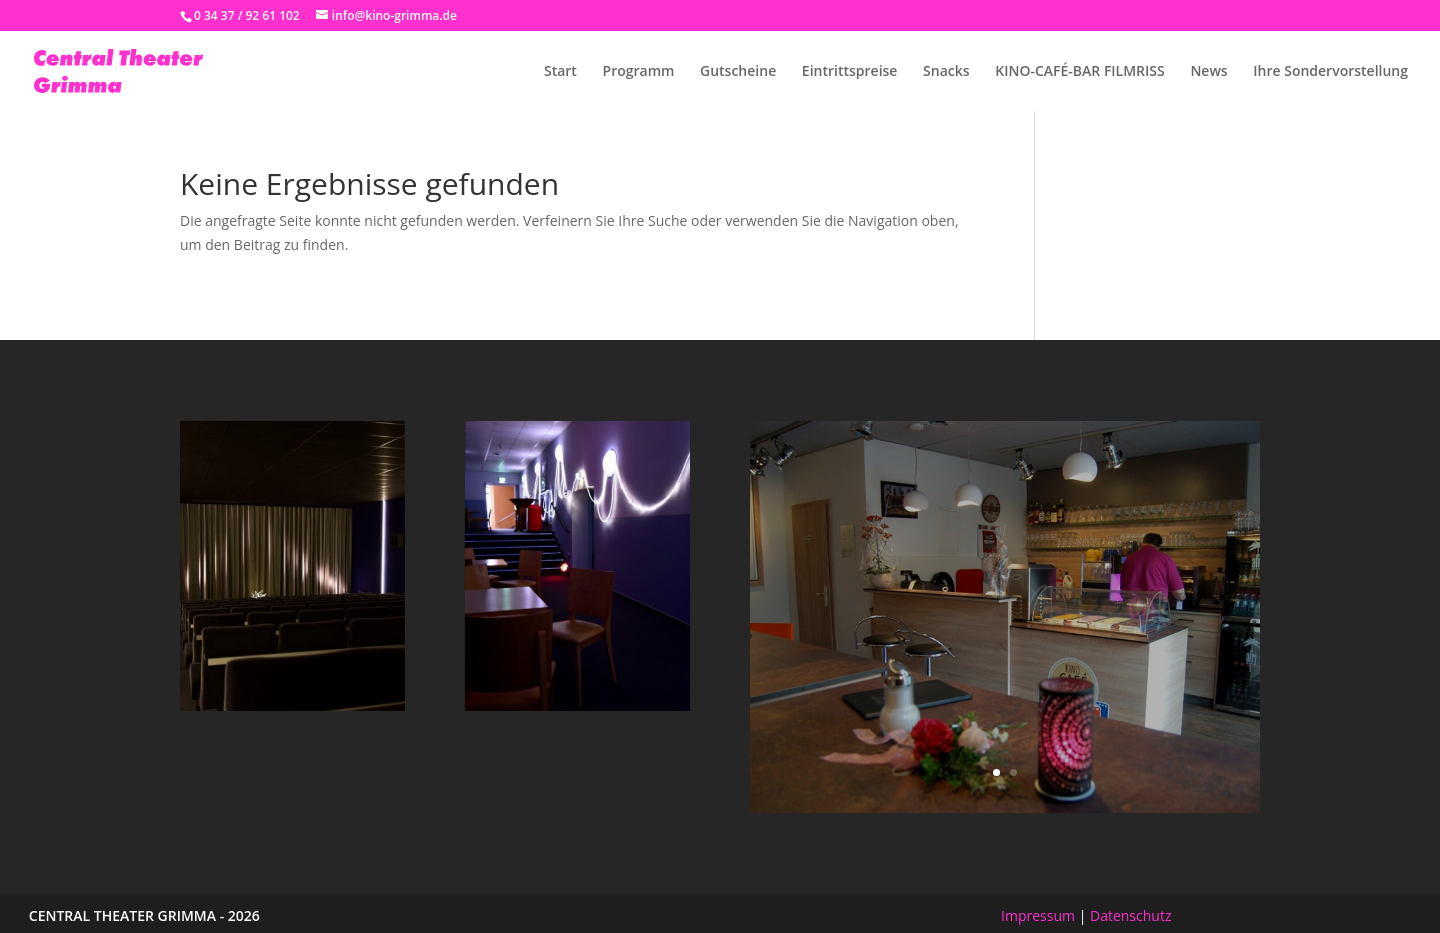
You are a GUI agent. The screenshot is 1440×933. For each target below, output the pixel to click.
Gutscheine (738, 72)
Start (560, 72)
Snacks (946, 72)
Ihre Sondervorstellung (1330, 72)
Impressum (1038, 915)
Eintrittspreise (850, 72)
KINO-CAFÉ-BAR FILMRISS (1080, 72)
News (1208, 72)
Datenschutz (1130, 915)
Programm (639, 72)
